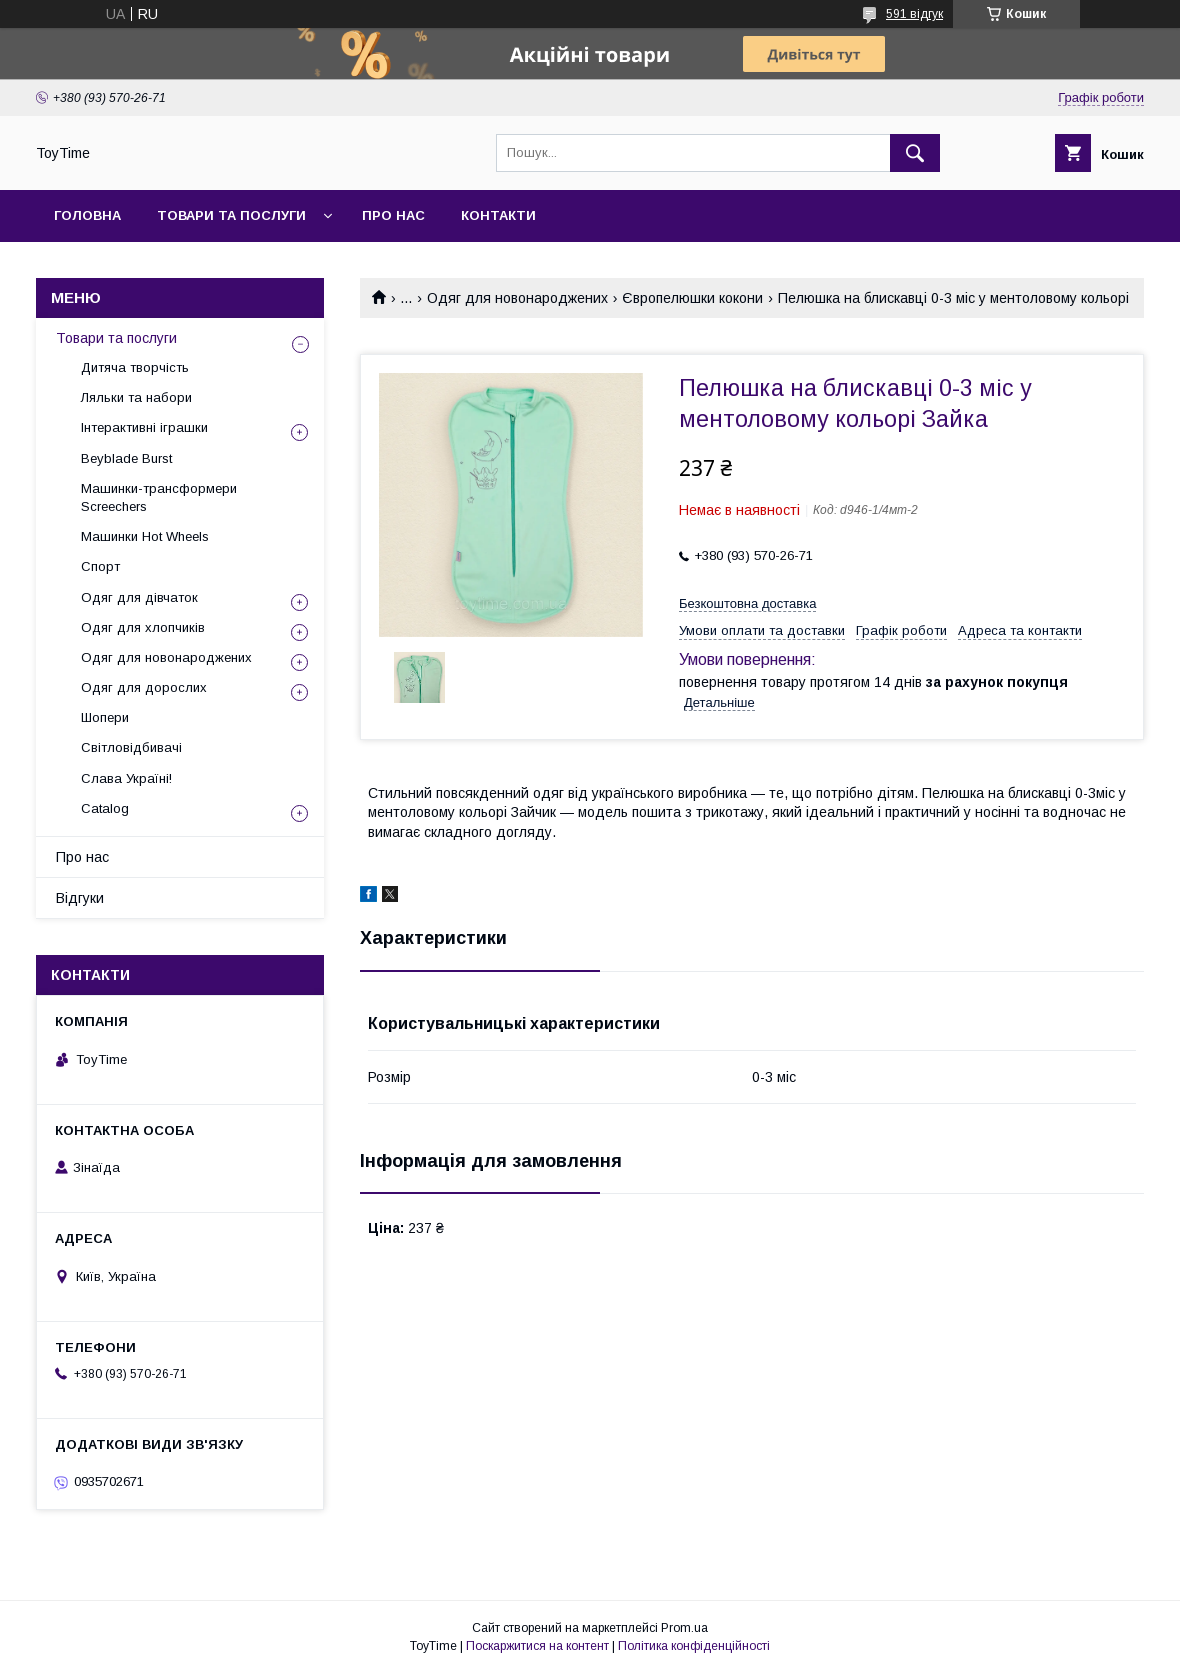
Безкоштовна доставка (747, 603)
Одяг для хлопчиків (143, 627)
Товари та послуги (231, 215)
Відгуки (80, 898)
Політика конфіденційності (694, 1646)
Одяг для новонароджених (517, 298)
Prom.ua (684, 1628)
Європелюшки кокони (692, 298)
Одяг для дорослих (144, 687)
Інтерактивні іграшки (144, 427)
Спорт (100, 566)
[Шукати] (915, 153)
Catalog (105, 808)
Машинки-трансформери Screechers (159, 497)
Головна (87, 215)
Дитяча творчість (135, 367)
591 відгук (914, 14)
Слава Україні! (126, 778)
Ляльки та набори (136, 397)
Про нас (393, 215)
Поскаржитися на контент (537, 1646)
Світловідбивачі (131, 747)
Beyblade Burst (126, 458)
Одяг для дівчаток (139, 597)
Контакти (498, 215)
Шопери (105, 717)
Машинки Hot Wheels (145, 536)
